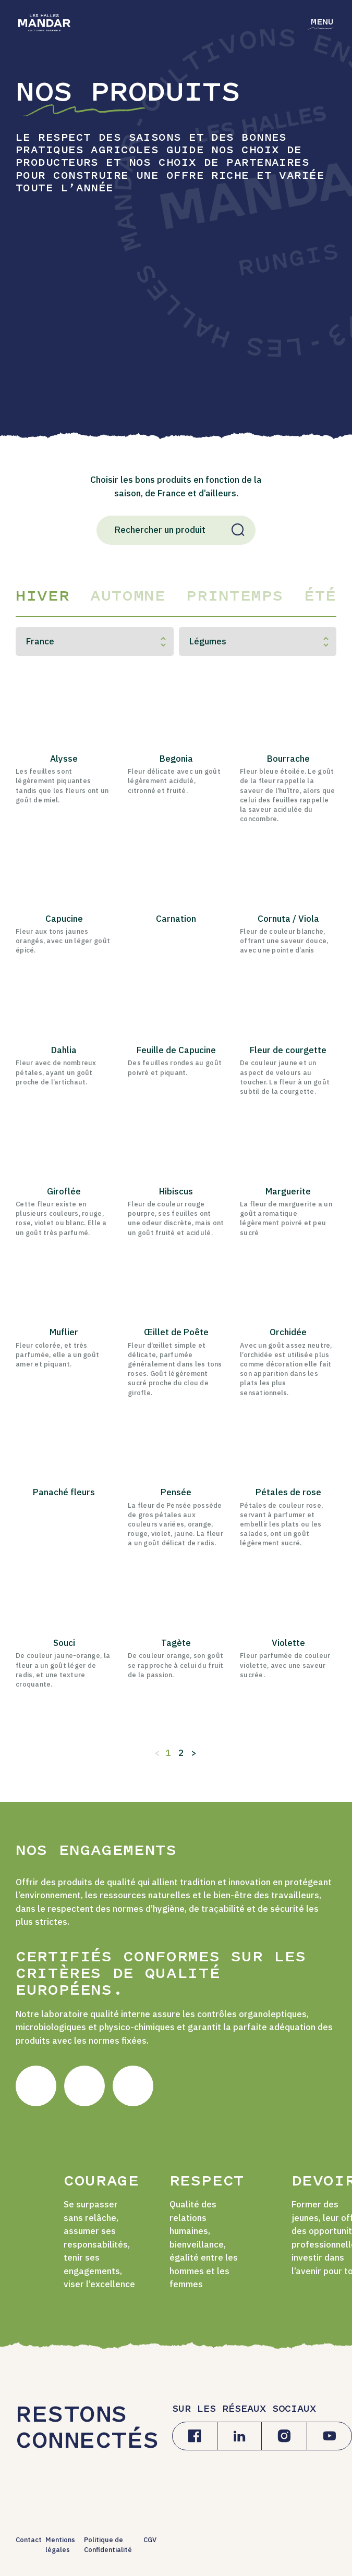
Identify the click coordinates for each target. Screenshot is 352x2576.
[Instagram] (284, 2436)
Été (320, 597)
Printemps (234, 597)
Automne (127, 597)
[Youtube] (329, 2436)
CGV (149, 2539)
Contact (29, 2539)
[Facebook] (195, 2436)
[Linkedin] (239, 2436)
